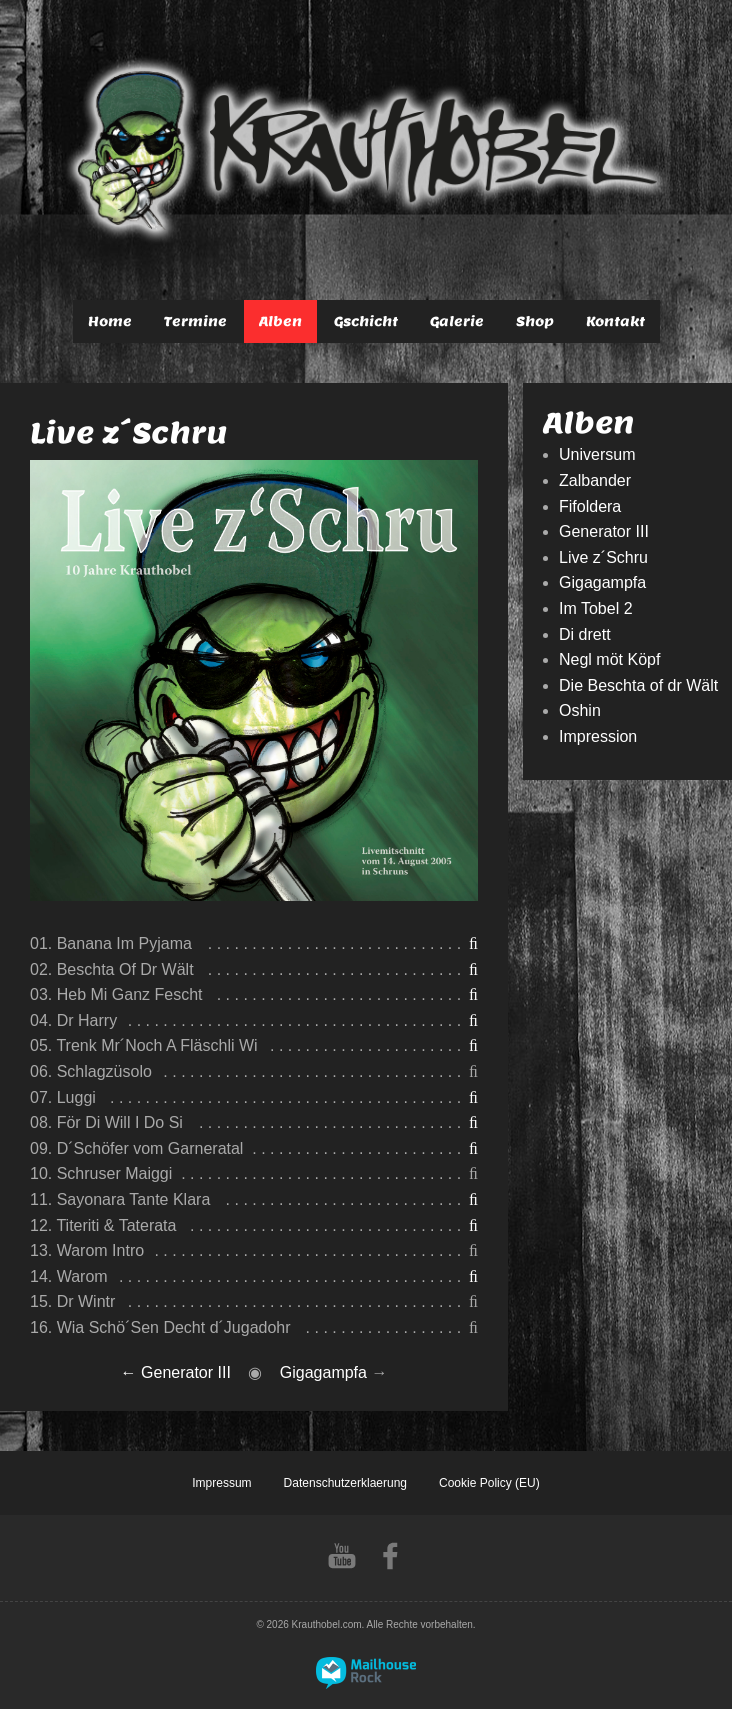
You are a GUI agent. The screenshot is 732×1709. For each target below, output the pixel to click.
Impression (598, 736)
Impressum (221, 1483)
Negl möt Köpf (609, 659)
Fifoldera (590, 506)
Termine (195, 321)
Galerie (457, 321)
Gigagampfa (323, 1372)
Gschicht (366, 321)
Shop (535, 321)
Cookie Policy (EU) (489, 1483)
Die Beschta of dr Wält (638, 685)
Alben (280, 321)
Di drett (585, 634)
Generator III (186, 1372)
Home (110, 321)
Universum (597, 454)
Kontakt (615, 321)
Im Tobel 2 (596, 608)
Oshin (580, 710)
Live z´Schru (603, 557)
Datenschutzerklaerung (345, 1483)
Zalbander (595, 480)
